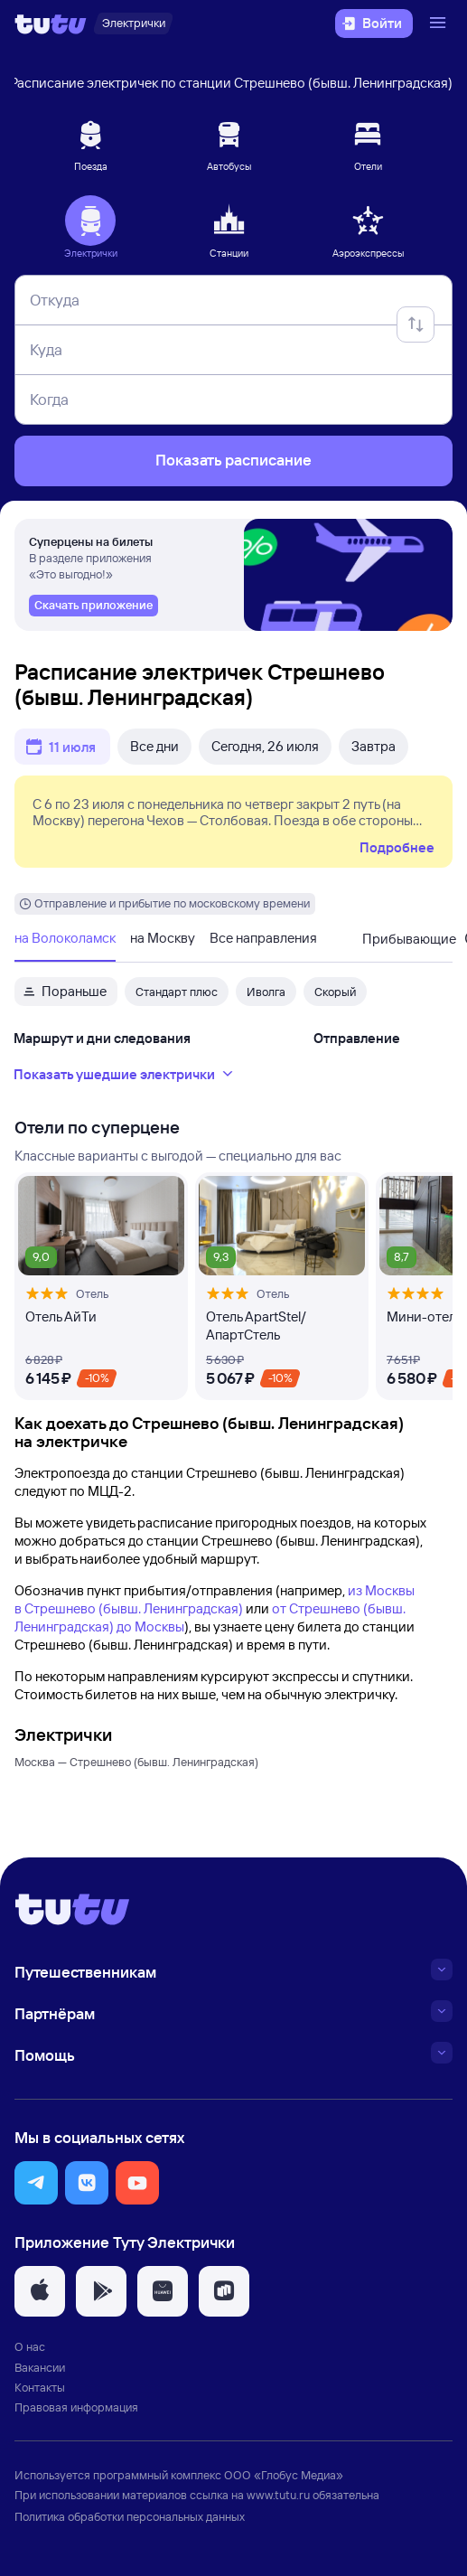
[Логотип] (50, 23)
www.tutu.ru (278, 2494)
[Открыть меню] (440, 23)
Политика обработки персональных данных (129, 2516)
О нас (29, 2346)
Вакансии (39, 2367)
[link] (93, 605)
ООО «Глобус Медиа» (283, 2475)
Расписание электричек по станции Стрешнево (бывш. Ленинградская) (231, 82)
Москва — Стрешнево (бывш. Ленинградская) (136, 1761)
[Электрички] (133, 23)
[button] (36, 2183)
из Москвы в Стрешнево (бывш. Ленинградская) (214, 1599)
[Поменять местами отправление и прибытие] (415, 324)
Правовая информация (76, 2407)
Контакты (39, 2387)
